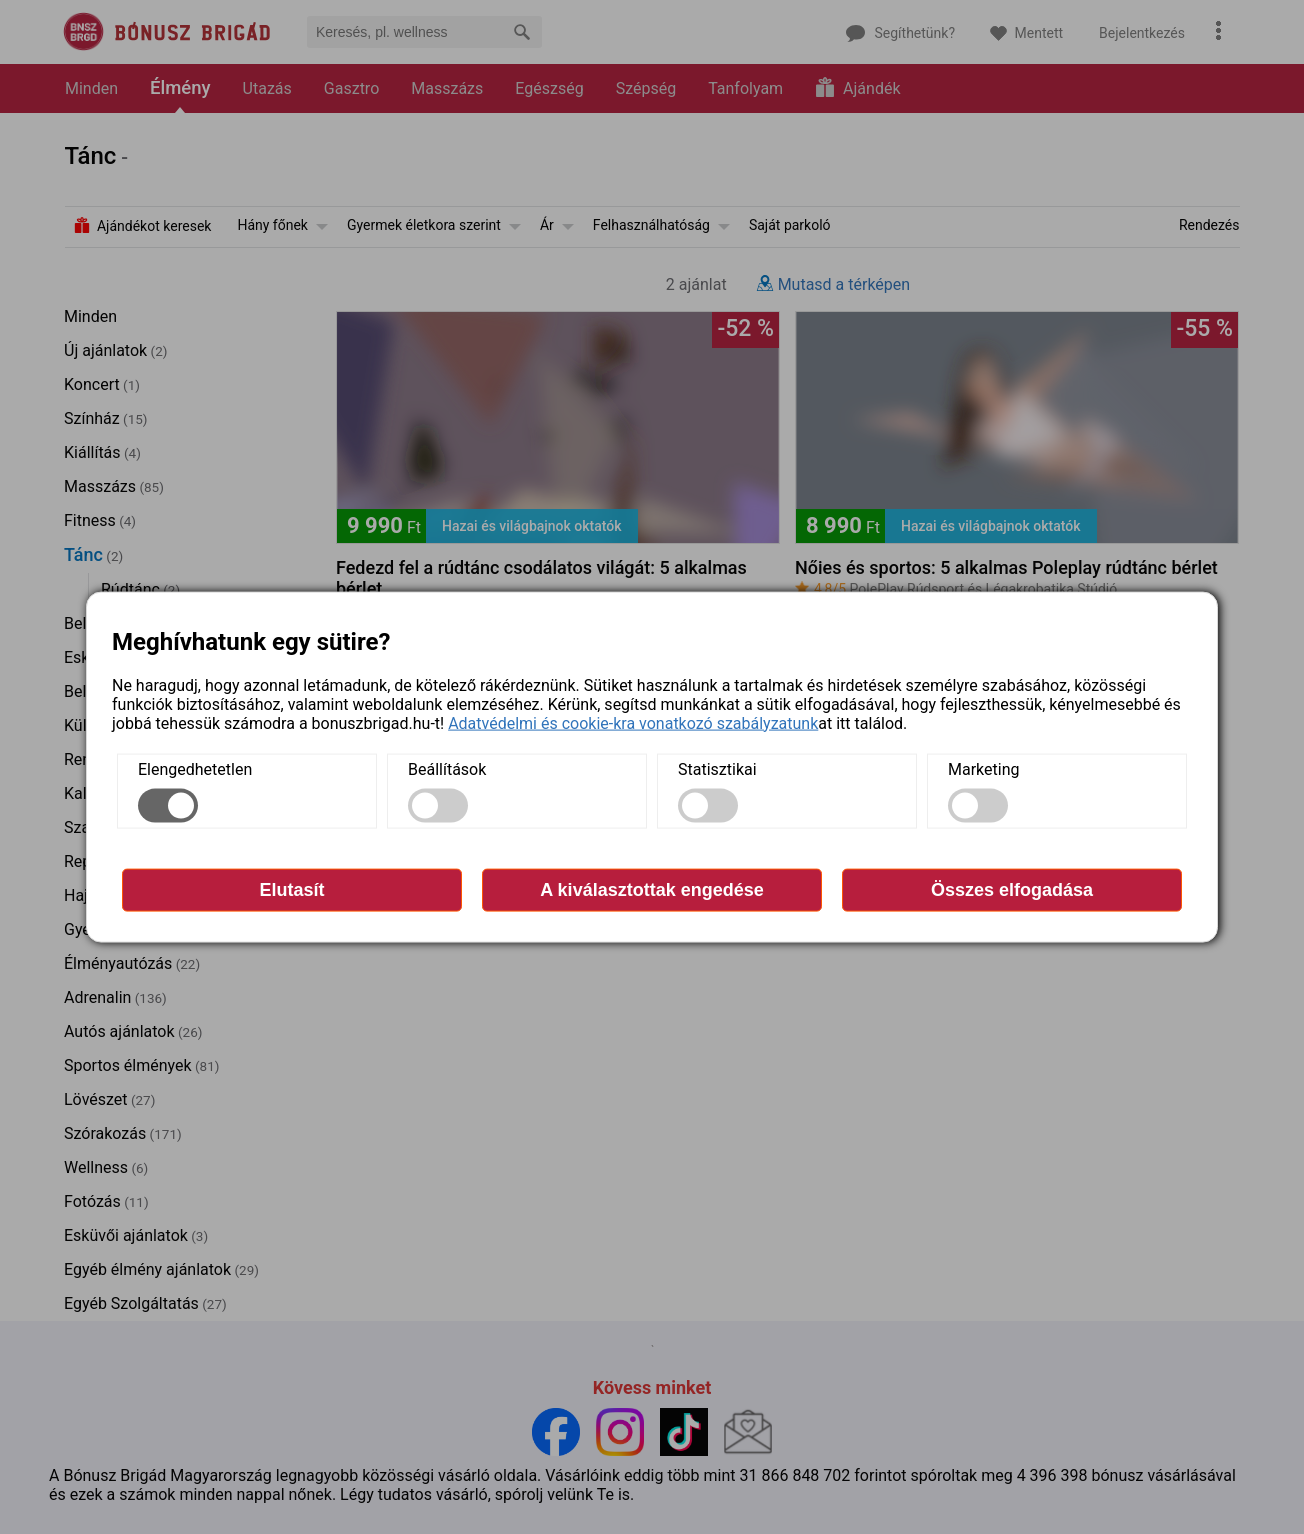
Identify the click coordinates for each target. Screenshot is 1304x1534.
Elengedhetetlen (195, 768)
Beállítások (447, 768)
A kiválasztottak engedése (651, 889)
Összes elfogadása (1012, 889)
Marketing (983, 768)
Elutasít (291, 889)
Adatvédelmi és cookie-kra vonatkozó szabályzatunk (633, 722)
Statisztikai (717, 768)
